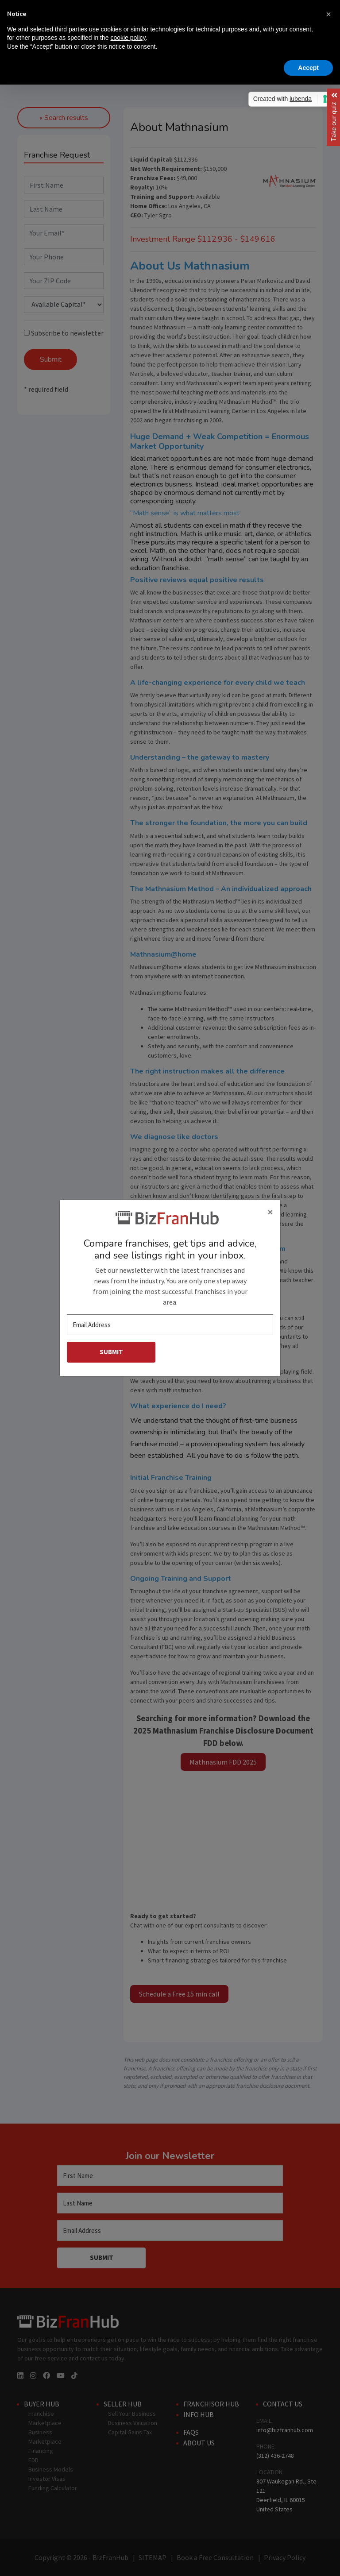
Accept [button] (308, 67)
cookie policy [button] (127, 37)
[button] (328, 14)
